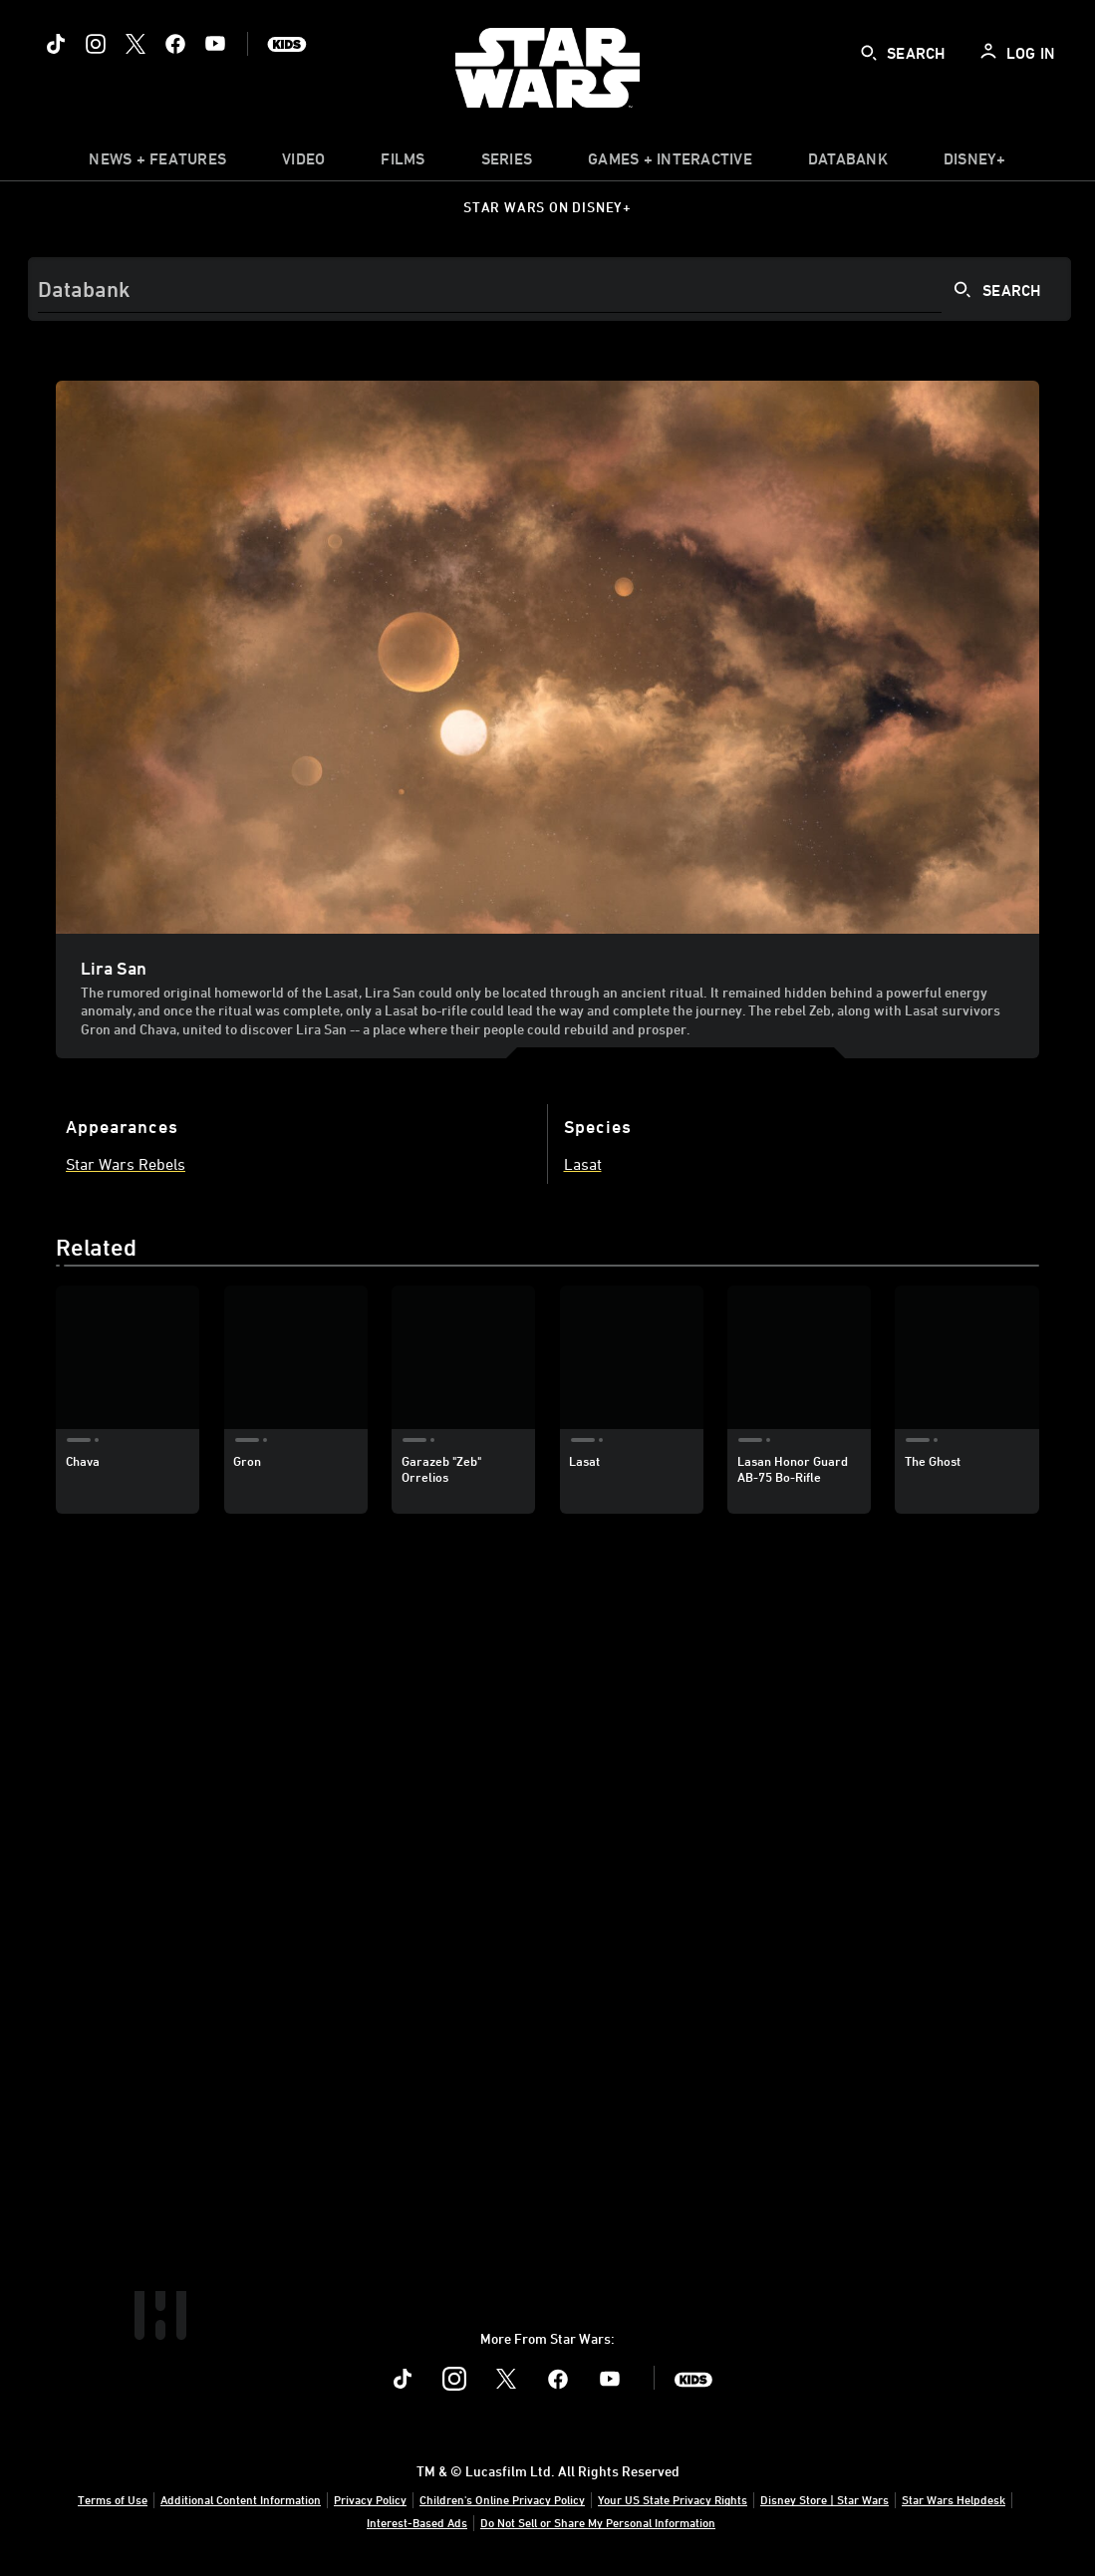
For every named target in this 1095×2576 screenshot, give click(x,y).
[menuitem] (303, 163)
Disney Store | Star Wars (824, 2499)
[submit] (869, 53)
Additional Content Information (240, 2499)
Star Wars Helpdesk (953, 2499)
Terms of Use (112, 2499)
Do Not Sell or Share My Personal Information (597, 2522)
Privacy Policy (370, 2499)
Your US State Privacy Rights (672, 2499)
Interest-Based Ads (417, 2522)
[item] (157, 163)
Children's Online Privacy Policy (502, 2499)
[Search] (549, 289)
